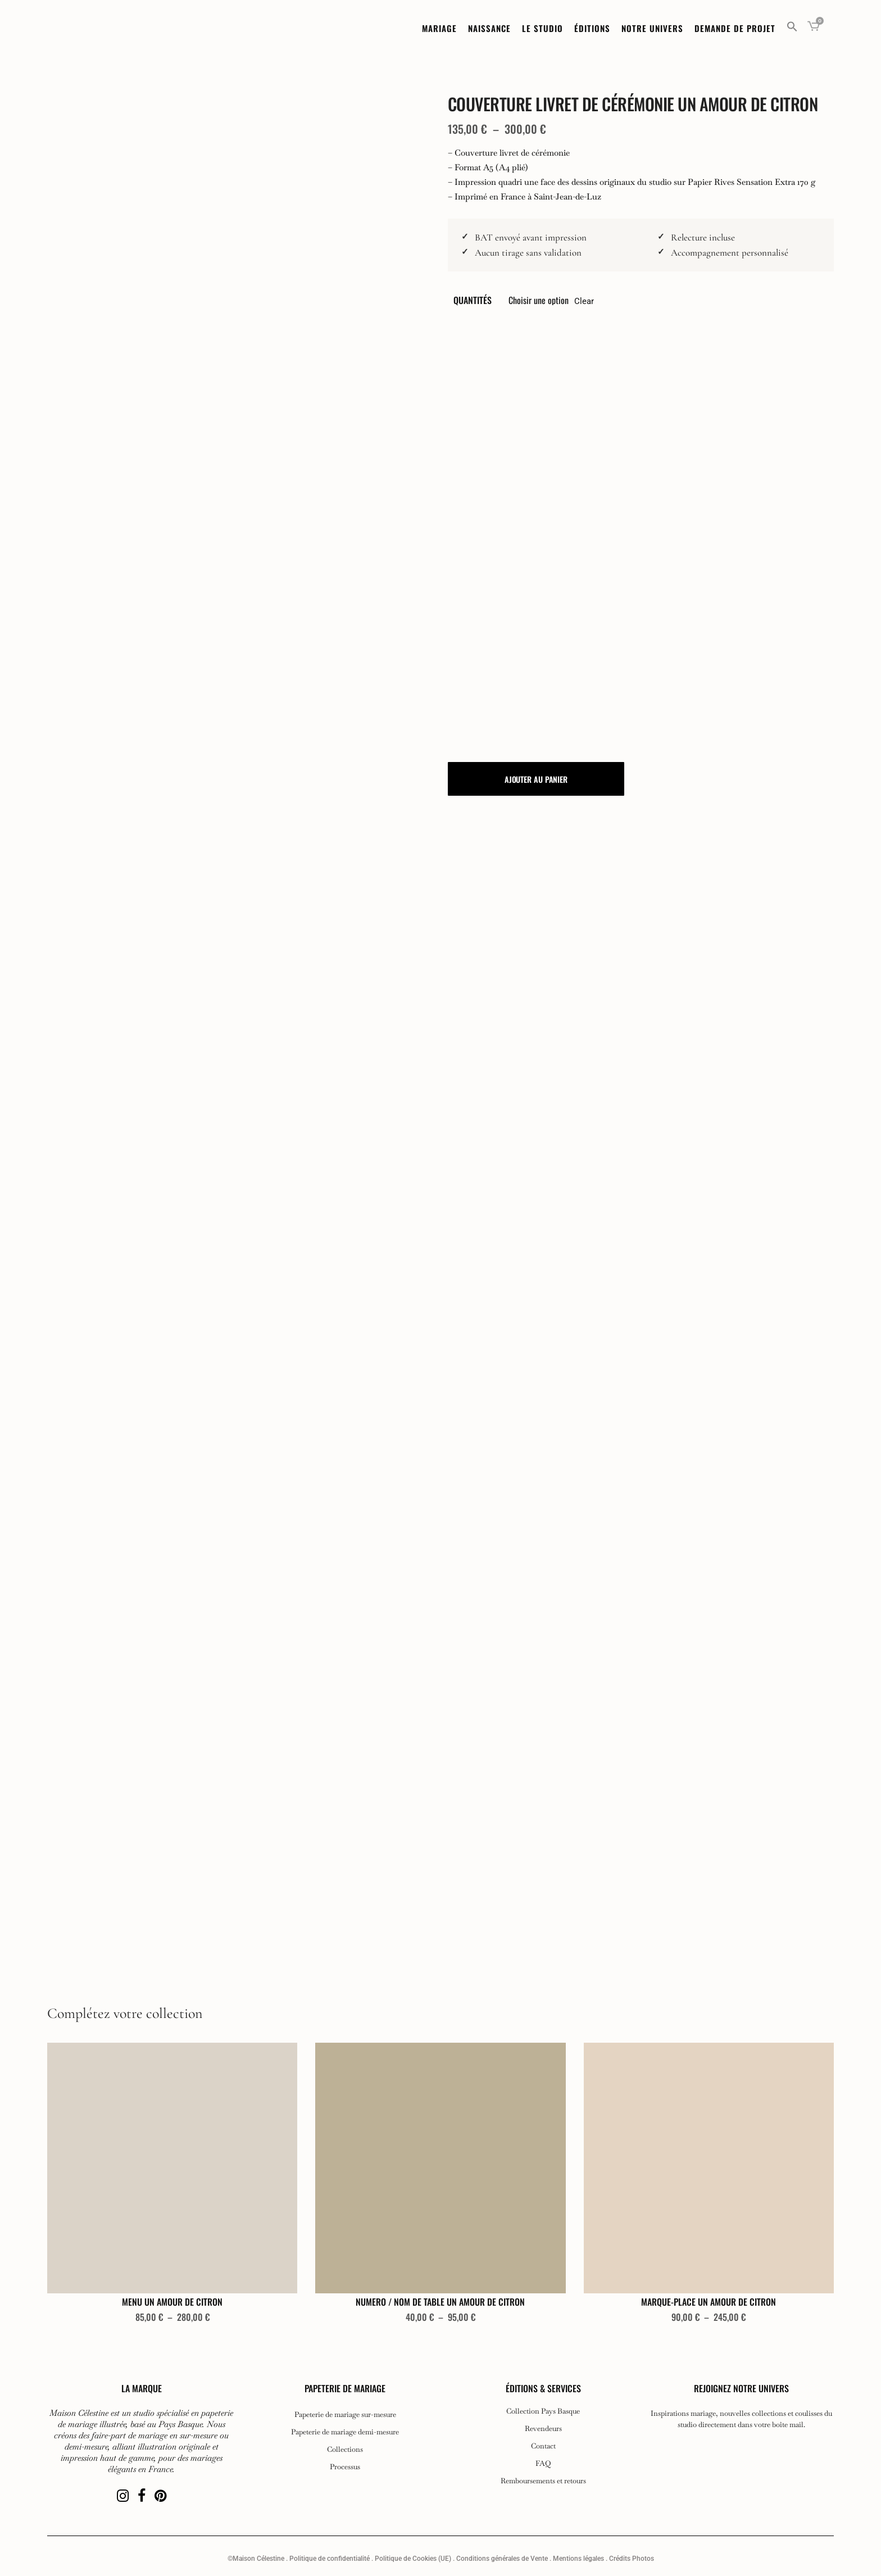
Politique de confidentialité (329, 2559)
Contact (543, 2446)
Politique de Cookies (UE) (413, 2559)
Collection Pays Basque (543, 2411)
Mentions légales (578, 2559)
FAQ (543, 2464)
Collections (345, 2449)
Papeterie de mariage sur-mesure (345, 2415)
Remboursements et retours (543, 2481)
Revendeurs (543, 2429)
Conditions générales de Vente (502, 2559)
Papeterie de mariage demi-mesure (345, 2432)
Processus (345, 2467)
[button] (792, 28)
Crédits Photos (631, 2559)
